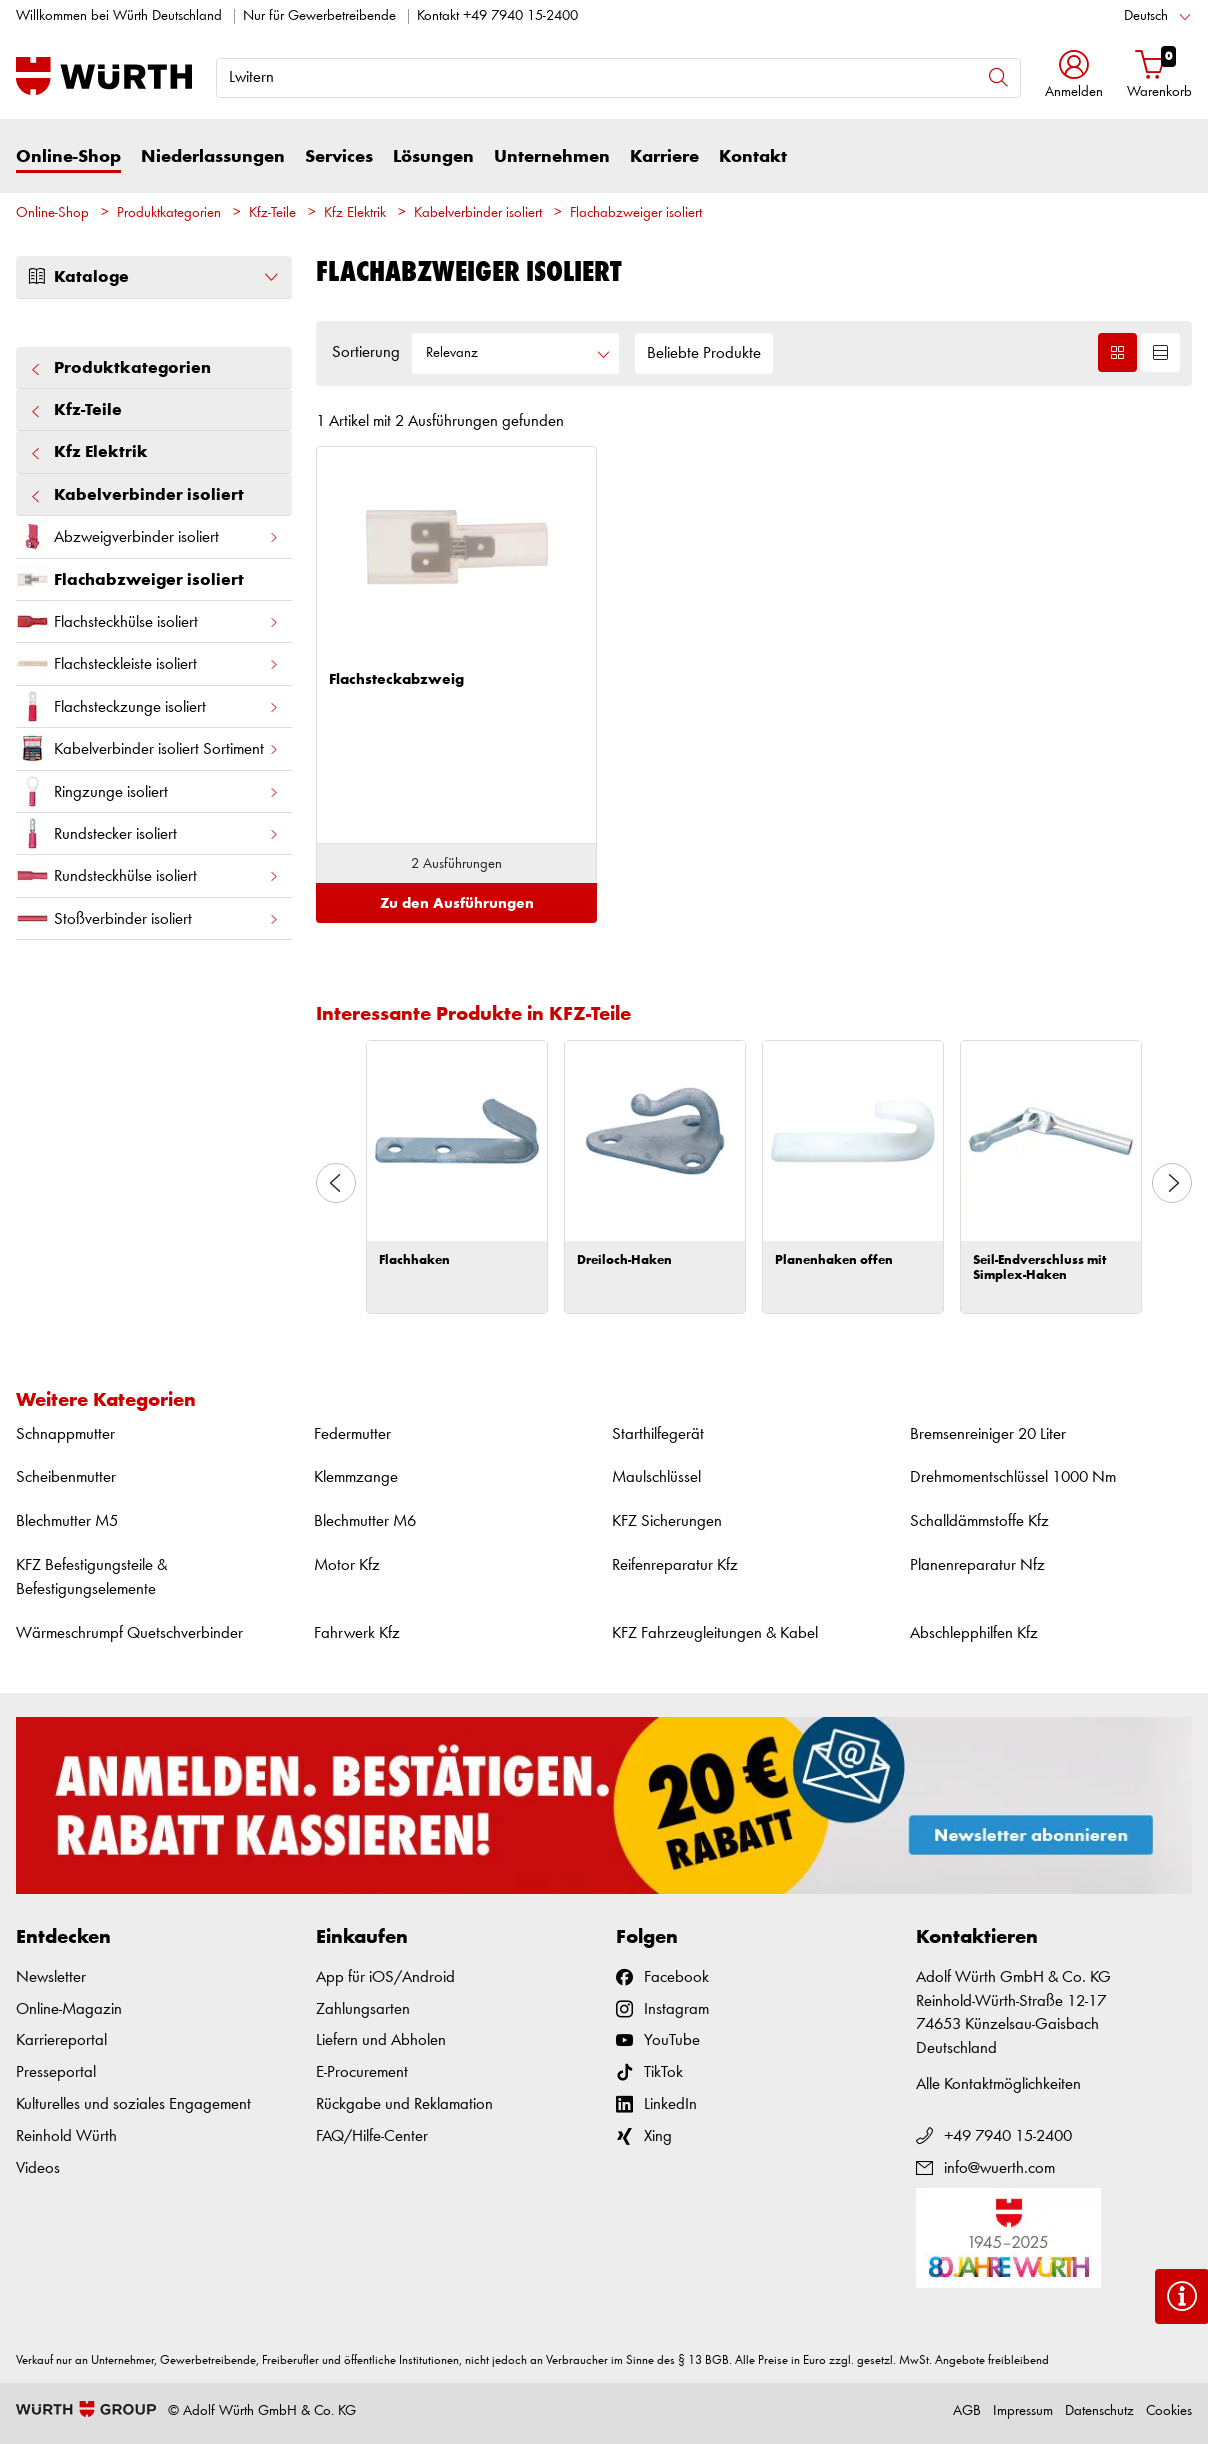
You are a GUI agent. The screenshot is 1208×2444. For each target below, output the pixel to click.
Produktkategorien (169, 213)
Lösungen (433, 157)
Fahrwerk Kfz (357, 1633)
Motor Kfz (347, 1565)
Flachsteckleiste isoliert (148, 663)
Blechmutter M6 (365, 1521)
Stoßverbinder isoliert (148, 918)
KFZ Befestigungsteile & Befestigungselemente (91, 1577)
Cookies (1169, 2411)
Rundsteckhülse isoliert (148, 875)
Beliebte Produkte (704, 353)
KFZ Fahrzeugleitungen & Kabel (715, 1633)
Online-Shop (68, 157)
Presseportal (56, 2072)
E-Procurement (362, 2072)
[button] (1074, 76)
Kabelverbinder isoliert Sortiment (148, 748)
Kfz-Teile (272, 213)
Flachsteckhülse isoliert (148, 621)
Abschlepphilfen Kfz (974, 1633)
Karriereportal (61, 2040)
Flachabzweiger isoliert (636, 213)
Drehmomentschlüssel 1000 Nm (1013, 1477)
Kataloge (154, 277)
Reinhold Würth (66, 2136)
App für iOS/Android (385, 1977)
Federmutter (352, 1434)
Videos (38, 2168)
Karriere (664, 157)
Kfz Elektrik (355, 213)
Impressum (1023, 2411)
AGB (967, 2411)
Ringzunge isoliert (148, 791)
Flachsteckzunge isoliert (148, 706)
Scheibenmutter (66, 1477)
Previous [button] (336, 1183)
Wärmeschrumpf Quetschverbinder (129, 1633)
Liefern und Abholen (381, 2040)
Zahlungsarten (363, 2009)
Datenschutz (1099, 2411)
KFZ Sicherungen (667, 1521)
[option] (457, 1177)
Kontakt (753, 157)
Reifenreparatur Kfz (675, 1565)
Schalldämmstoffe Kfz (979, 1521)
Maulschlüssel (656, 1477)
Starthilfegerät (658, 1434)
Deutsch (1146, 16)
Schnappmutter (65, 1434)
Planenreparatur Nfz (977, 1565)
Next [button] (1172, 1183)
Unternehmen (552, 157)
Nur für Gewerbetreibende (319, 16)
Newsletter (51, 1977)
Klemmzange (356, 1477)
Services (339, 157)
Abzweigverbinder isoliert (148, 536)
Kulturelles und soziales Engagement (133, 2104)
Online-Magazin (69, 2009)
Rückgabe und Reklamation (404, 2104)
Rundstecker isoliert (148, 833)
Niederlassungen (213, 157)
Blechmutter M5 (67, 1521)
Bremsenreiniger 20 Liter (988, 1434)
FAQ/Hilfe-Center (372, 2136)
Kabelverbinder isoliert (478, 213)
